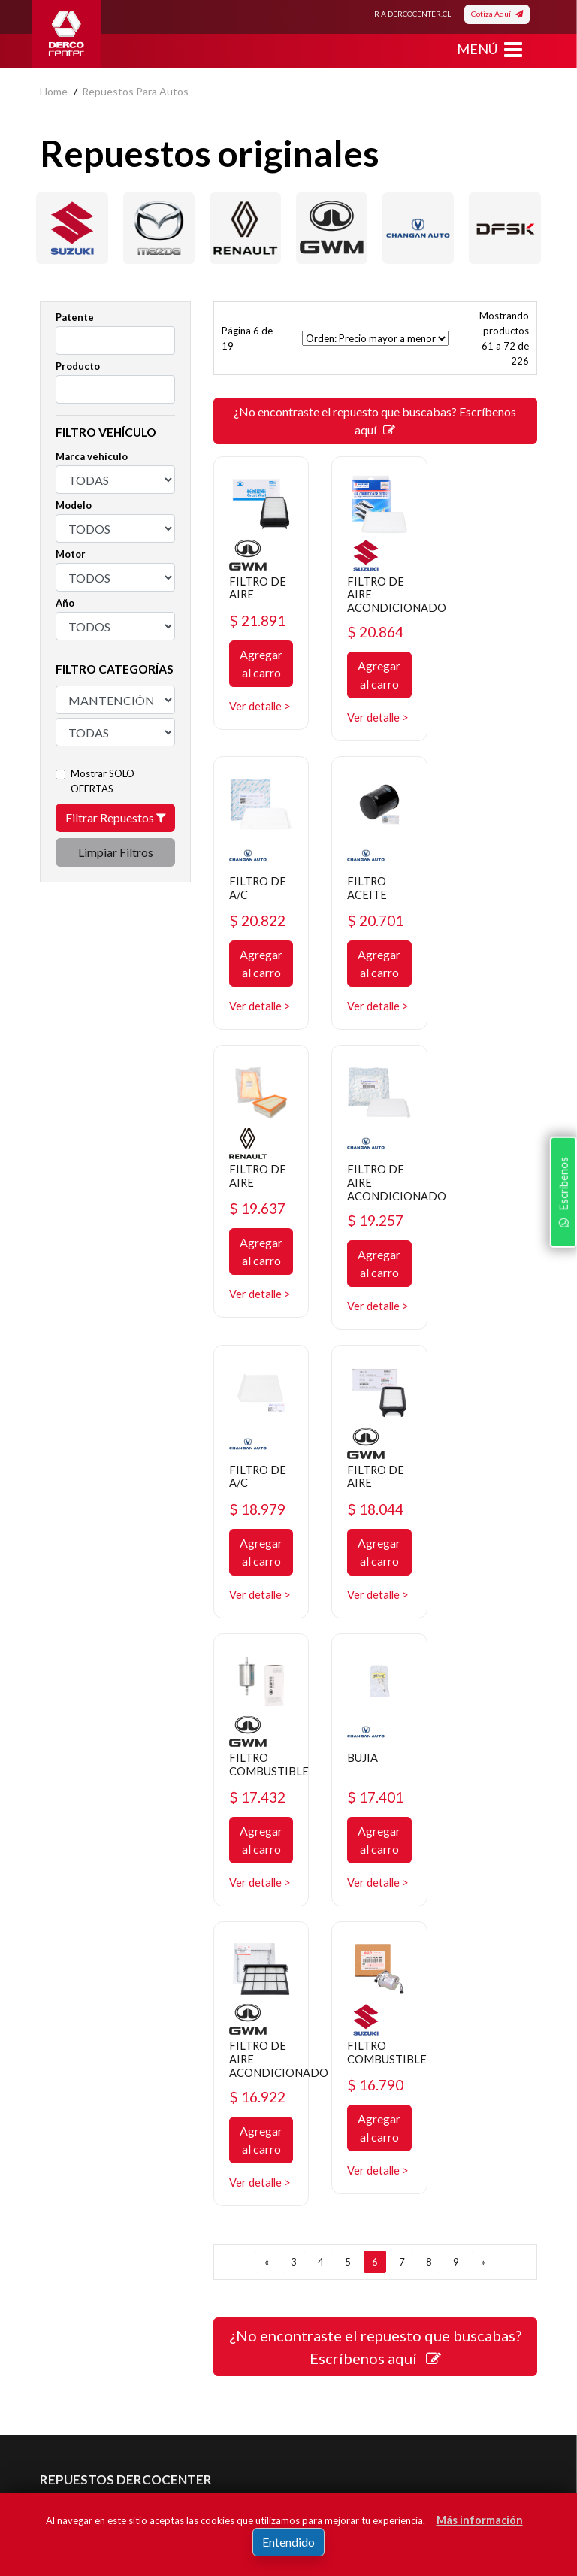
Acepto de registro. (151, 2438)
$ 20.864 (374, 629)
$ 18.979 (259, 1242)
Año (65, 603)
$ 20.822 (490, 617)
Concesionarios (336, 2169)
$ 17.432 (490, 1242)
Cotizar (317, 2192)
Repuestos (326, 2124)
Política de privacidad (89, 2147)
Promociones (330, 2147)
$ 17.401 (259, 1542)
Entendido (288, 2542)
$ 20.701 (259, 929)
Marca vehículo (92, 456)
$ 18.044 (374, 1242)
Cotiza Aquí (497, 13)
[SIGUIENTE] (483, 1734)
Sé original (324, 2214)
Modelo (74, 505)
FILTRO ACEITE (250, 896)
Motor (71, 554)
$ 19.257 (490, 941)
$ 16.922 (374, 1554)
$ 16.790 (490, 1542)
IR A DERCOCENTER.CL (411, 13)
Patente (75, 317)
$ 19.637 (374, 929)
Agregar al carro (260, 661)
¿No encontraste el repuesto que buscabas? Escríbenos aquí (375, 420)
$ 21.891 (259, 617)
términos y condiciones (139, 2438)
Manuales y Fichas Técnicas (104, 2214)
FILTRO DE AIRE (258, 584)
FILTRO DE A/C (489, 584)
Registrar (440, 2416)
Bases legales (72, 2169)
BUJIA (246, 1502)
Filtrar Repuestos (115, 817)
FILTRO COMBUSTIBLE (503, 1209)
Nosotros (62, 2124)
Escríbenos (561, 1381)
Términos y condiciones (95, 2192)
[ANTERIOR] (266, 1734)
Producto (78, 366)
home (54, 91)
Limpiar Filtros (115, 852)
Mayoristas (326, 2237)
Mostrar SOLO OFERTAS (102, 781)
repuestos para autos (135, 91)
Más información (480, 2520)
